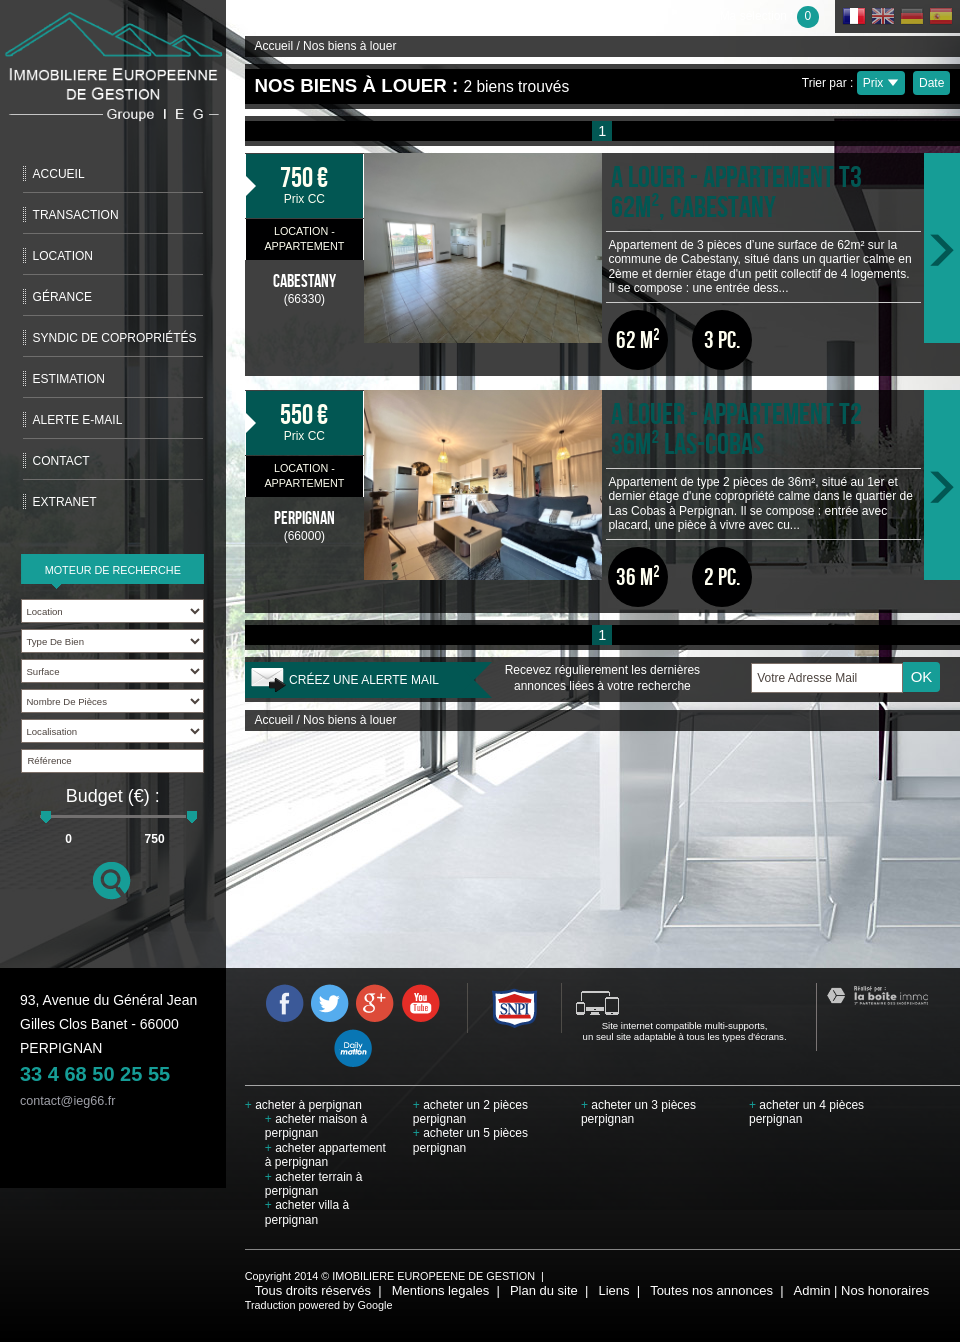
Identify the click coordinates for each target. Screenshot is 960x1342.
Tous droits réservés (313, 1290)
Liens (613, 1290)
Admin (812, 1290)
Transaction (76, 215)
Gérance (62, 297)
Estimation (69, 379)
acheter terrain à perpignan (314, 1184)
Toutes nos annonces (711, 1290)
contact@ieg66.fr (67, 1101)
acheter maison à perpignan (316, 1126)
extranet (65, 502)
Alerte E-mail (78, 420)
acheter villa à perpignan (307, 1212)
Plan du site (544, 1290)
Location (63, 256)
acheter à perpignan (303, 1105)
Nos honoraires (885, 1290)
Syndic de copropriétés (115, 338)
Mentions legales (441, 1290)
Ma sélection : (769, 16)
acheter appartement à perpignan (325, 1155)
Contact (61, 461)
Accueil (59, 174)
